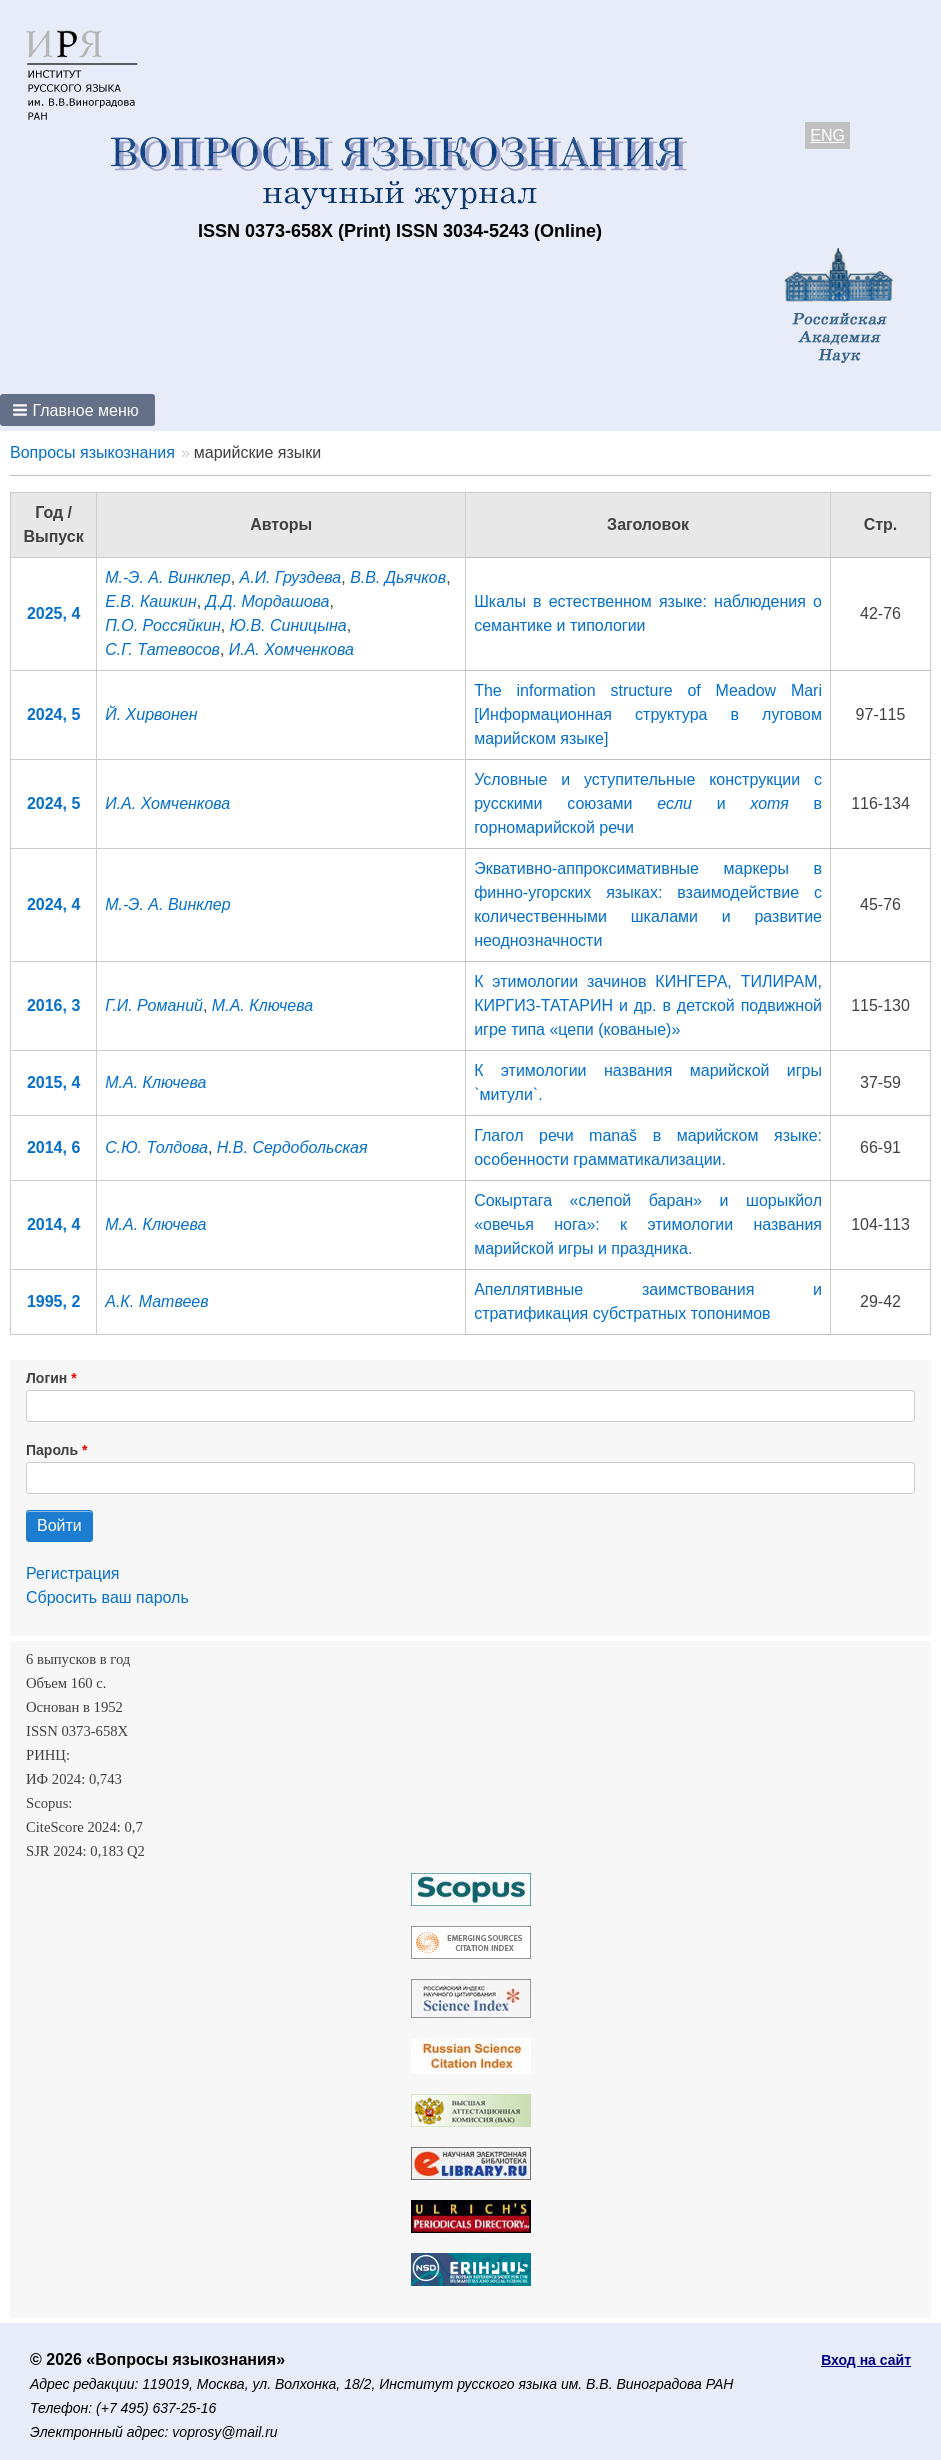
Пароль (52, 1450)
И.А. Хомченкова (291, 649)
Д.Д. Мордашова (268, 601)
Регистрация (73, 1573)
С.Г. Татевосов (162, 649)
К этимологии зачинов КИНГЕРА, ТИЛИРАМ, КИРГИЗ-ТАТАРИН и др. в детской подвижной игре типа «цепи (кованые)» (648, 1005)
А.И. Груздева (291, 577)
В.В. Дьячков (398, 577)
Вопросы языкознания (92, 452)
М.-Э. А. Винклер (167, 577)
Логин (46, 1378)
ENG (827, 135)
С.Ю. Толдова (156, 1147)
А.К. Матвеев (156, 1301)
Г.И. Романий (154, 1005)
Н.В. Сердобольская (292, 1147)
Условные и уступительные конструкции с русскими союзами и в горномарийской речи (648, 803)
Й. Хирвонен (151, 714)
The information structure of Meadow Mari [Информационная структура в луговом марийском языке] (648, 714)
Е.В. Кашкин (151, 601)
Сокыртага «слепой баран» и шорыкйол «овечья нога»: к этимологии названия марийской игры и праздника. (648, 1224)
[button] (77, 410)
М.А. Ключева (262, 1005)
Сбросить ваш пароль (107, 1597)
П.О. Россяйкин (162, 625)
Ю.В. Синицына (288, 625)
